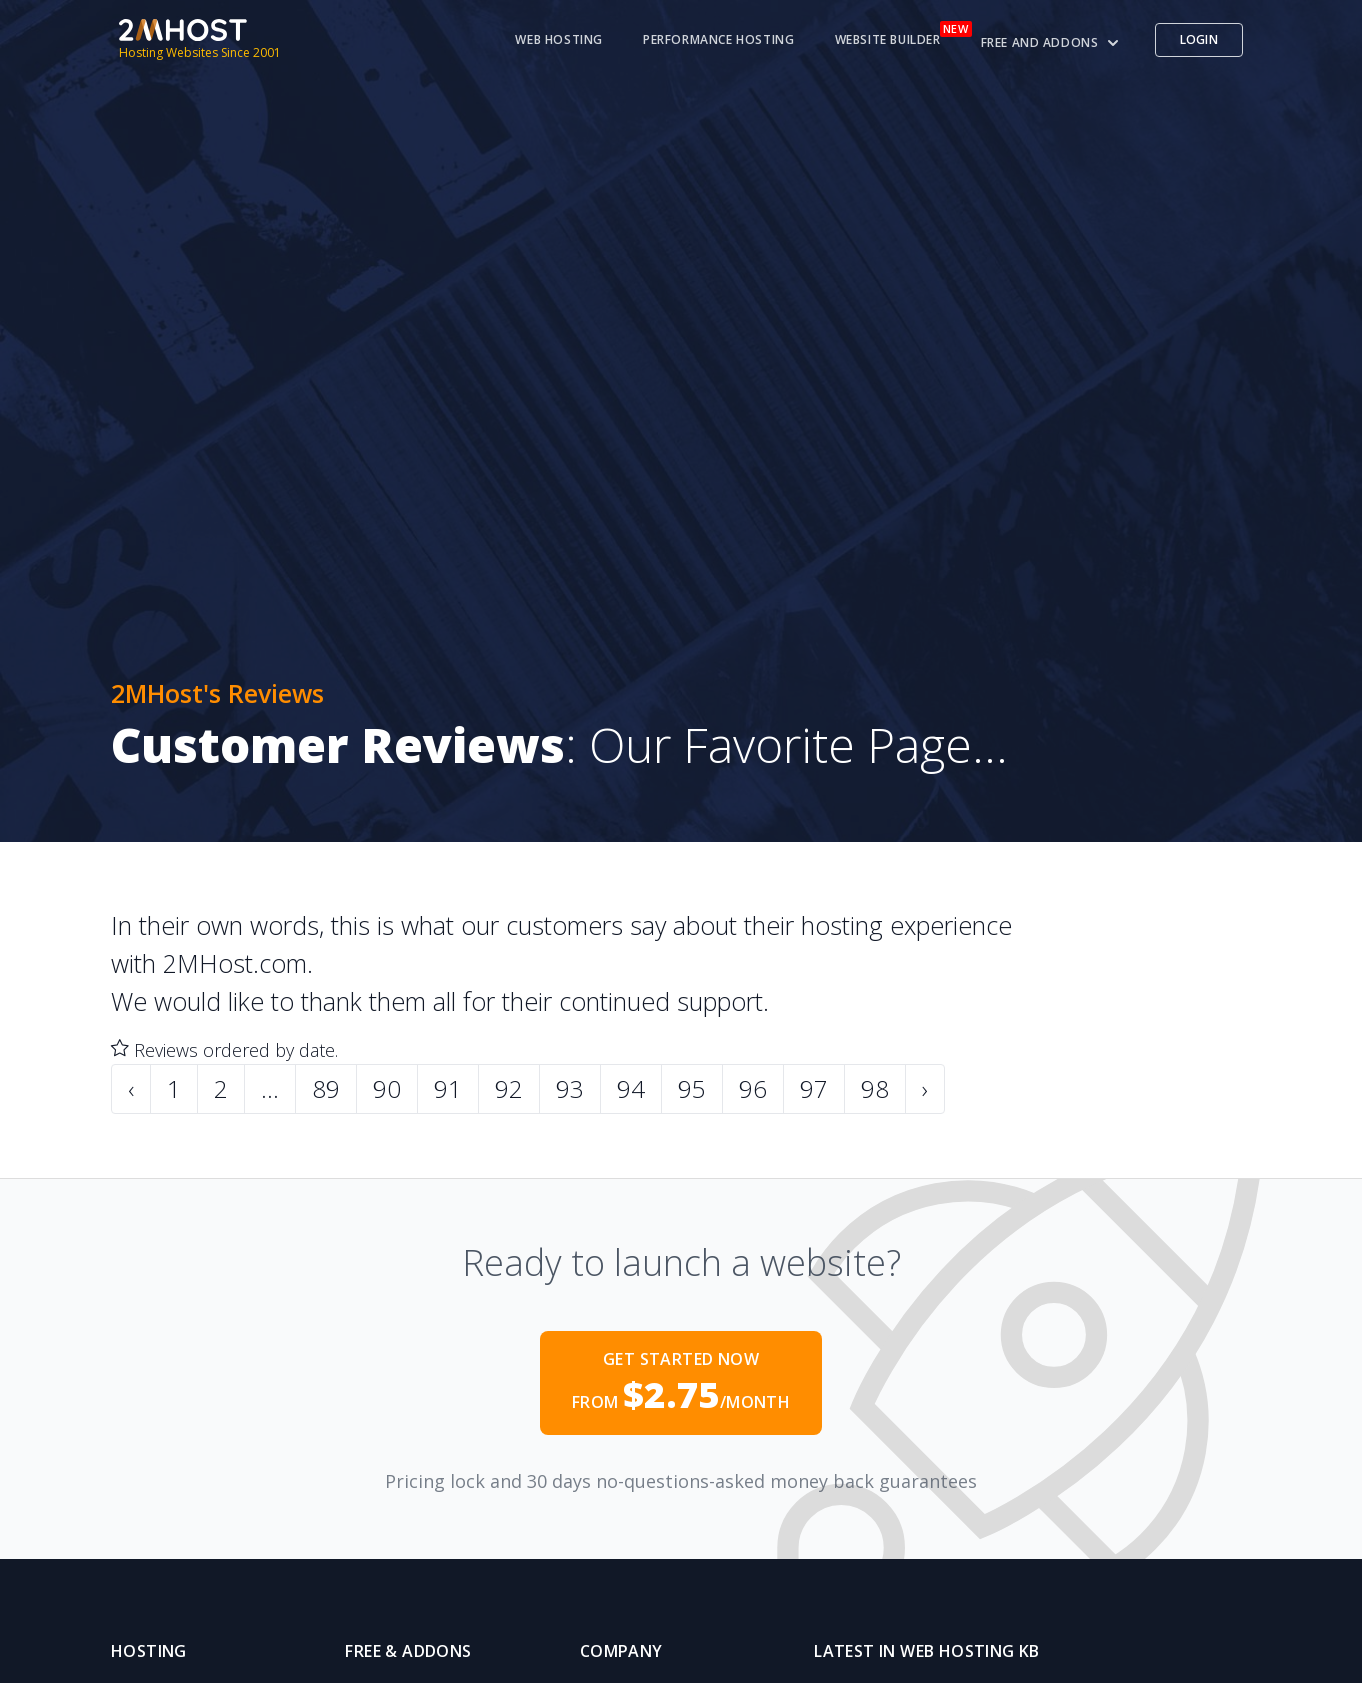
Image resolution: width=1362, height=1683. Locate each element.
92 (509, 1088)
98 (875, 1088)
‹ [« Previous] (131, 1088)
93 (570, 1088)
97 (814, 1088)
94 (631, 1088)
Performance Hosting (718, 40)
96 (753, 1088)
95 (692, 1088)
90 (387, 1088)
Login (1199, 39)
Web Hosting (559, 40)
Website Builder (888, 40)
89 (326, 1088)
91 (448, 1088)
